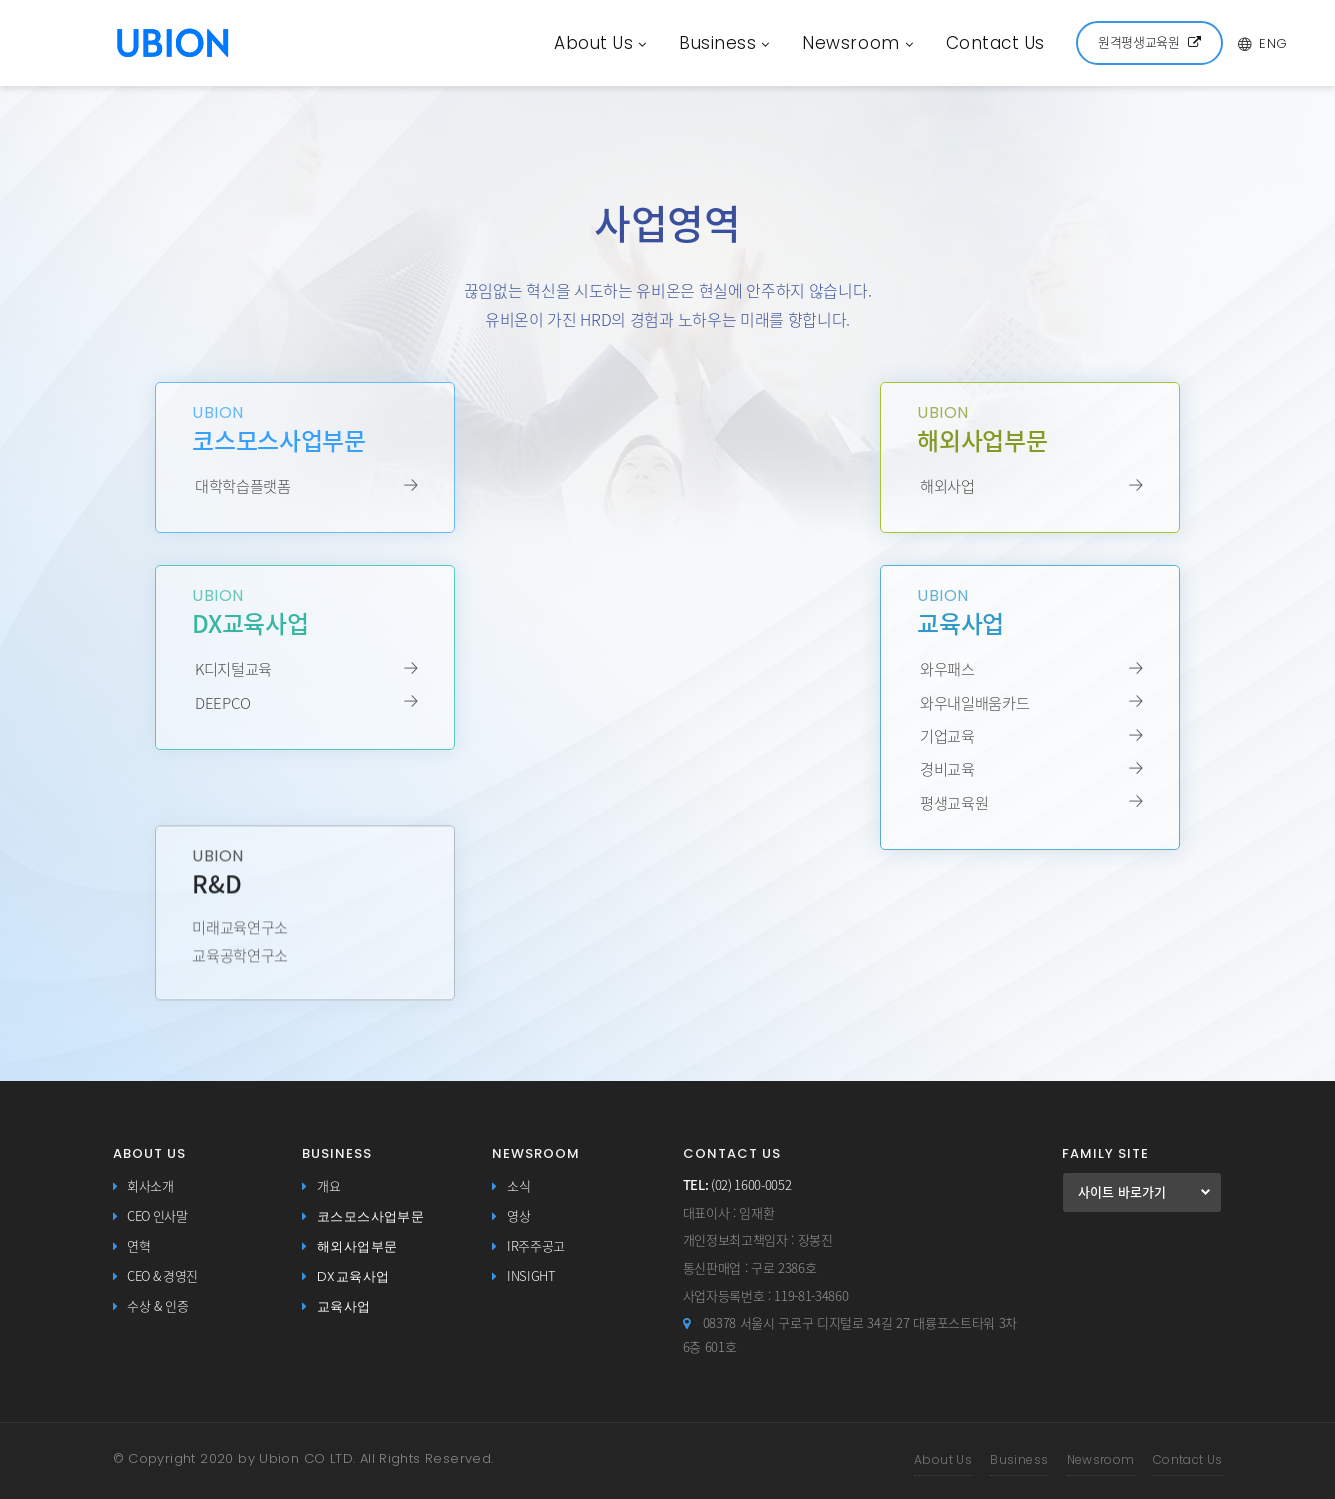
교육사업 (344, 1306)
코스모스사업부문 (370, 1216)
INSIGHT (531, 1276)
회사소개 (150, 1186)
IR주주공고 (536, 1246)
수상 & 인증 (158, 1306)
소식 (518, 1186)
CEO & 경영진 (162, 1276)
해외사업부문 (357, 1246)
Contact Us (995, 43)
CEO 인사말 (157, 1216)
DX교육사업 (353, 1276)
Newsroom (857, 43)
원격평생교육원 (1149, 42)
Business (724, 43)
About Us (600, 43)
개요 (328, 1186)
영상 (518, 1216)
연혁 (138, 1246)
